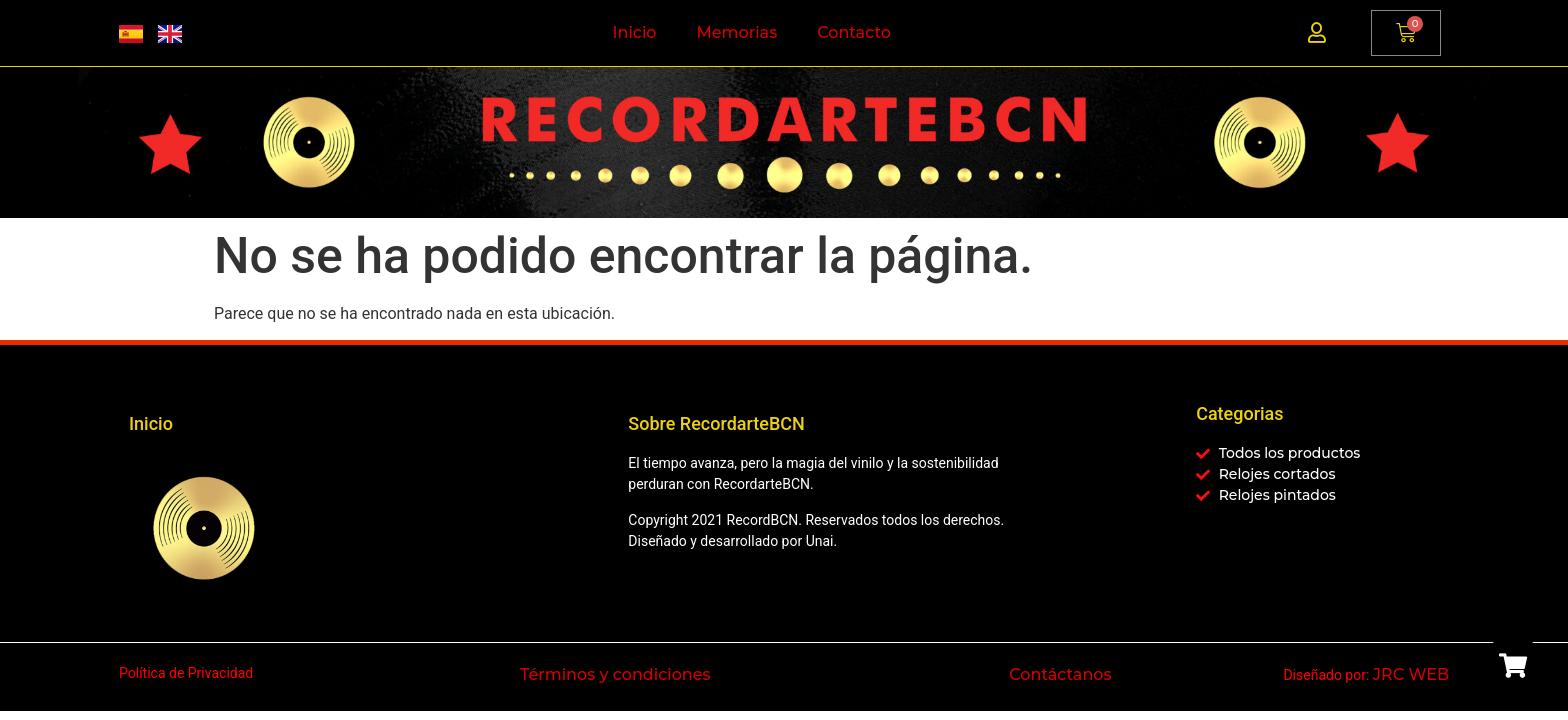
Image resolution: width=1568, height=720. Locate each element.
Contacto (854, 32)
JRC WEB (1411, 674)
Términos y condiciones (615, 674)
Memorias (737, 32)
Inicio (635, 32)
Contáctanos (1060, 674)
